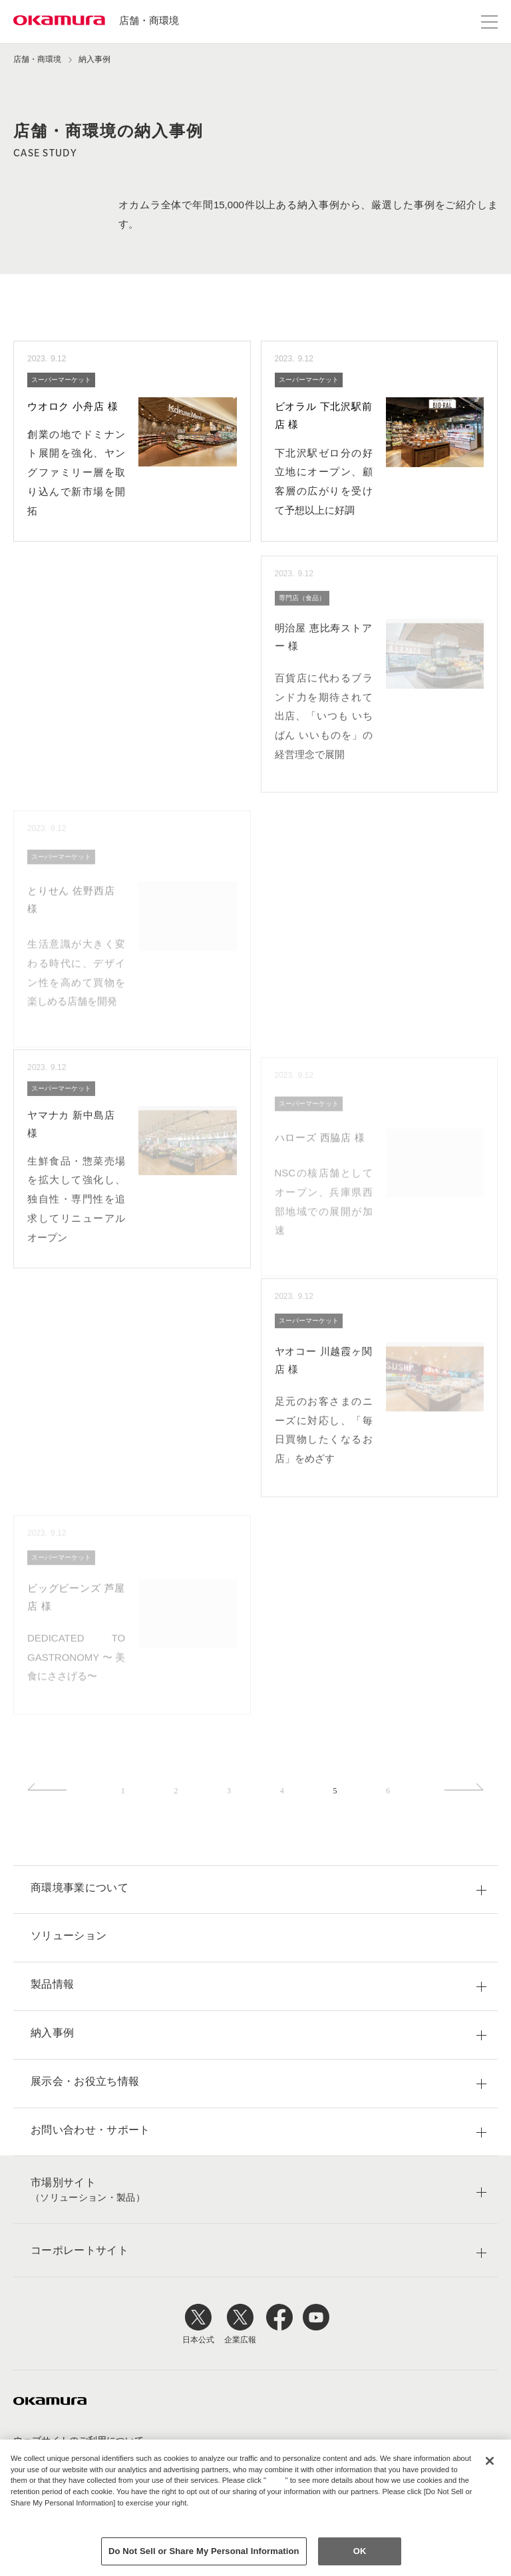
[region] (255, 2508)
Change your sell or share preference (80, 2525)
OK (360, 2551)
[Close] (489, 2461)
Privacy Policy (39, 2514)
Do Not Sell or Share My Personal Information (203, 2551)
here (277, 2480)
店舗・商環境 (149, 20)
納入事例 (94, 59)
